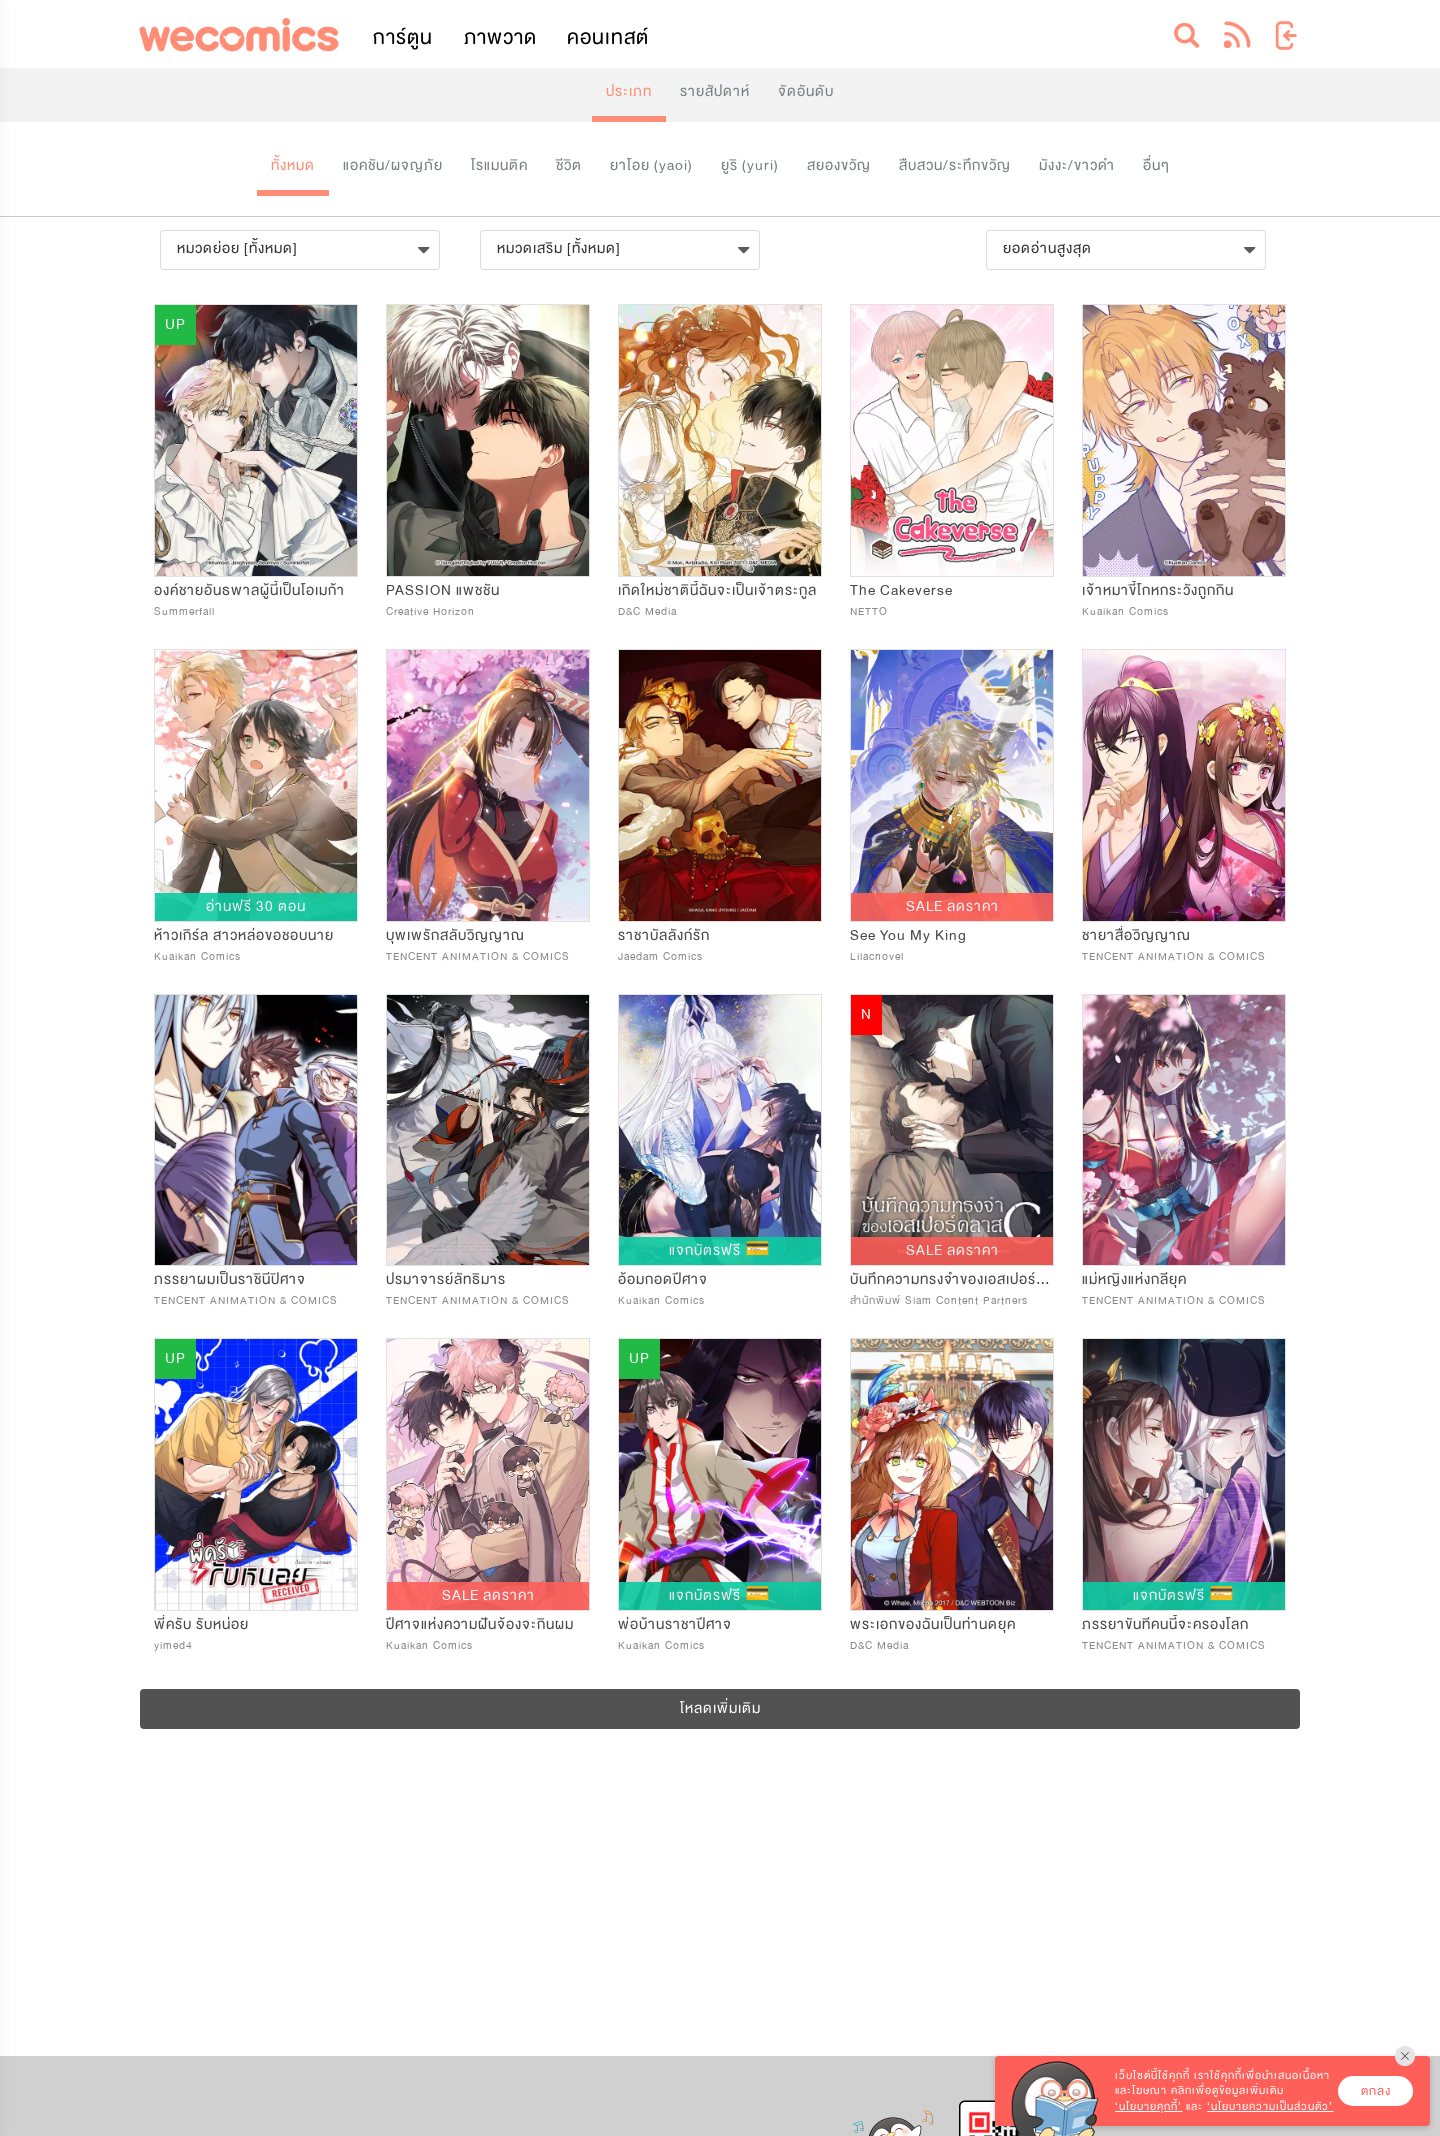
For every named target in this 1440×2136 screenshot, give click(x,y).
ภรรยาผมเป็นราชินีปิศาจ (230, 1279)
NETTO (869, 611)
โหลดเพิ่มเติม (720, 1708)
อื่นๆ (1156, 165)
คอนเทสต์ (608, 37)
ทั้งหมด (293, 165)
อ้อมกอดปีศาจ (663, 1279)
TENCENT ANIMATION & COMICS (478, 956)
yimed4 (173, 1645)
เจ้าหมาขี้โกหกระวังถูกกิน (1158, 590)
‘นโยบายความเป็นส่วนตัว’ (1270, 2106)
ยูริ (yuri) (750, 165)
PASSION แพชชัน (443, 590)
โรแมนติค (499, 165)
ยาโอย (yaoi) (651, 165)
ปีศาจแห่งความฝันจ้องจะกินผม (480, 1624)
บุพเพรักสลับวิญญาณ (455, 935)
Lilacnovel (877, 956)
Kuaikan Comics (1125, 611)
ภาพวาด (500, 37)
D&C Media (647, 611)
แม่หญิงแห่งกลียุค (1134, 1279)
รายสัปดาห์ (715, 91)
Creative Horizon (430, 611)
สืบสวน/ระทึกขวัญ (955, 165)
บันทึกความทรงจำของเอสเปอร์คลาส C (968, 1279)
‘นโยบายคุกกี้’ (1148, 2106)
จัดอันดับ (806, 91)
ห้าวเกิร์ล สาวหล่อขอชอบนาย (244, 935)
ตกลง (1376, 2091)
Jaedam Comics (660, 956)
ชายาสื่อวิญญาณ (1136, 935)
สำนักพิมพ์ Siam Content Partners (939, 1300)
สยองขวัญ (839, 165)
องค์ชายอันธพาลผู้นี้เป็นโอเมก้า (249, 590)
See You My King (908, 935)
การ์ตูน (403, 37)
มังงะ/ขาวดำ (1077, 165)
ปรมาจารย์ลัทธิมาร (446, 1279)
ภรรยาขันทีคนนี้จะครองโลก (1165, 1624)
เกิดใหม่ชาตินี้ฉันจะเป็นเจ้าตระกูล (717, 590)
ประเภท (629, 91)
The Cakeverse (901, 590)
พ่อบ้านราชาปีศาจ (675, 1624)
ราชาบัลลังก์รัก (664, 935)
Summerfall (184, 611)
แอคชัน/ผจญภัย (393, 165)
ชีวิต (569, 165)
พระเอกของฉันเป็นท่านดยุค (933, 1624)
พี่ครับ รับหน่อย (201, 1624)
